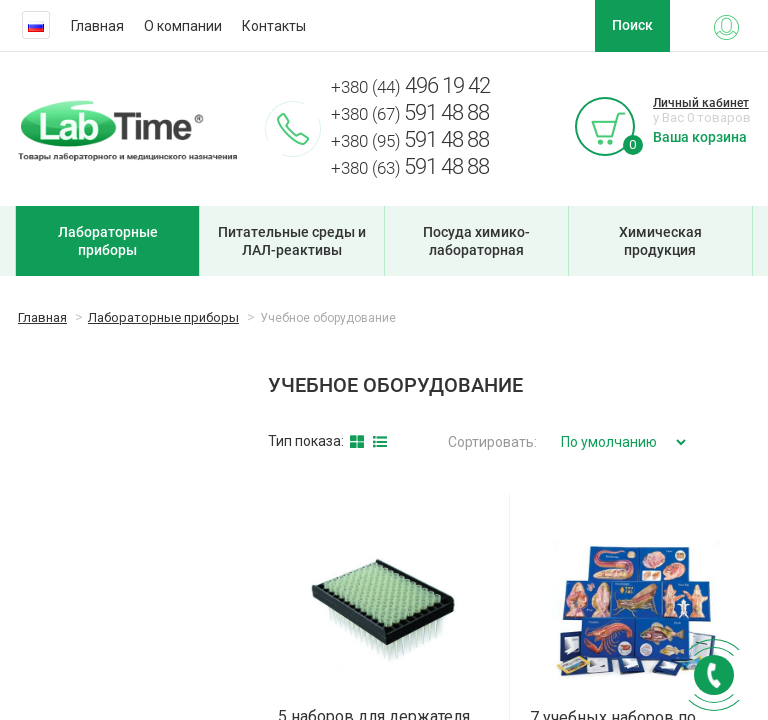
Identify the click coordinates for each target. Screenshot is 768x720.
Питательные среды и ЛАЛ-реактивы (292, 241)
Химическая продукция (660, 241)
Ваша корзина (700, 137)
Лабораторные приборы (108, 241)
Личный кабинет (701, 103)
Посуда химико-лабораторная (476, 241)
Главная (97, 26)
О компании (183, 26)
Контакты (274, 26)
